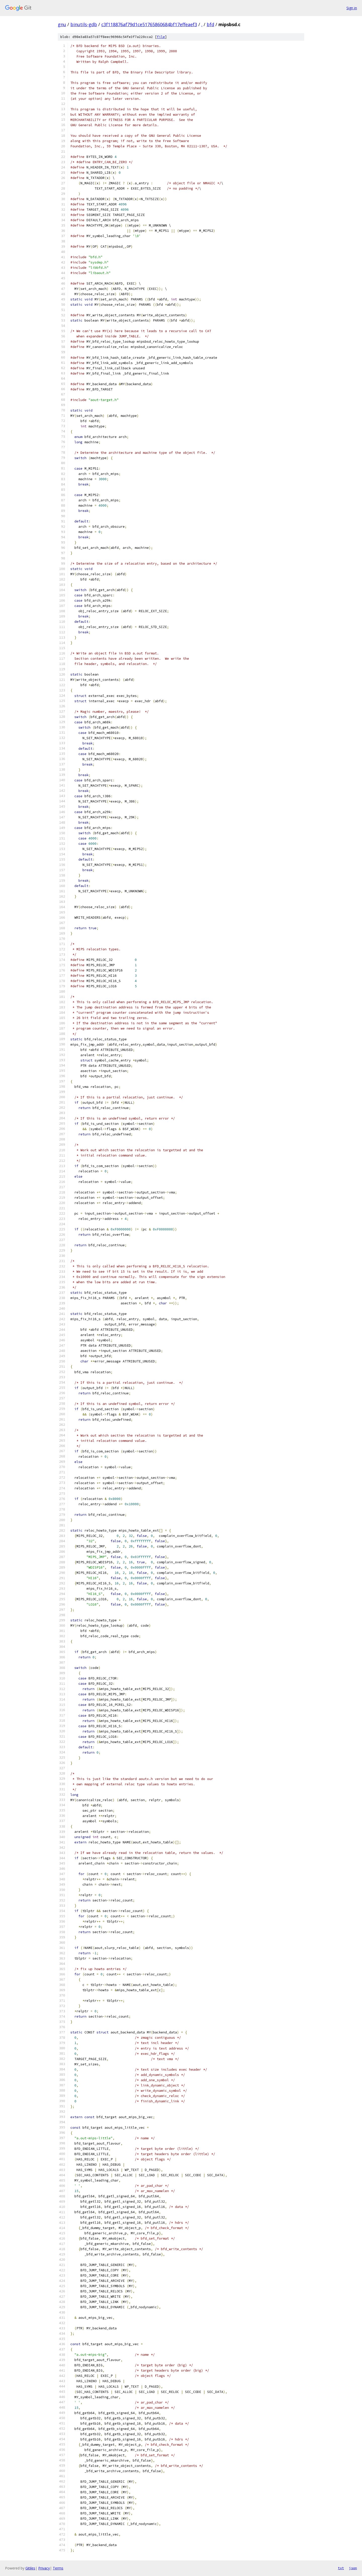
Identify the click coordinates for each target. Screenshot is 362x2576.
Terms (58, 2568)
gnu (62, 24)
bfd (210, 24)
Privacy (44, 2568)
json (353, 2568)
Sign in (351, 8)
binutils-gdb (83, 24)
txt (341, 2568)
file (161, 37)
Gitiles (30, 2568)
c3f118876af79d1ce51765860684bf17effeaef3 (149, 24)
